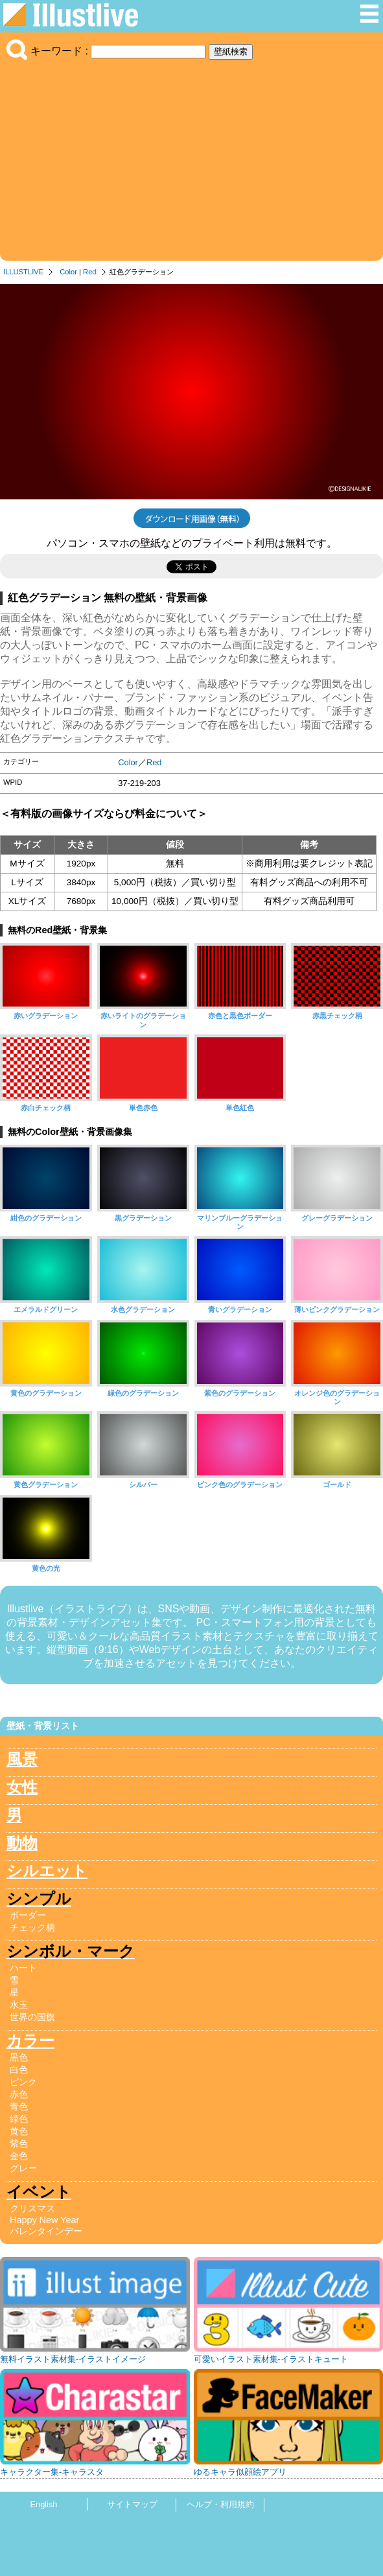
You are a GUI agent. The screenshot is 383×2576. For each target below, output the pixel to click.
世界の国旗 (32, 2017)
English (44, 2504)
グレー (23, 2168)
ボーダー (28, 1915)
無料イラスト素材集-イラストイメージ (73, 2359)
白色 (19, 2069)
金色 (19, 2156)
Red (90, 272)
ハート (23, 1967)
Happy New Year (44, 2220)
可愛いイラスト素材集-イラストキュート (271, 2359)
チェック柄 (32, 1927)
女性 (22, 1787)
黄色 (19, 2131)
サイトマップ (132, 2504)
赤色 (19, 2094)
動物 (22, 1843)
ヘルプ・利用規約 (220, 2504)
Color (68, 272)
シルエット (46, 1870)
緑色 (19, 2119)
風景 (22, 1759)
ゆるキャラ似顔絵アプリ (240, 2472)
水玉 (19, 2004)
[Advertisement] (191, 157)
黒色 (19, 2057)
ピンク (23, 2082)
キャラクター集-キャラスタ (52, 2472)
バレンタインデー (46, 2231)
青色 (19, 2106)
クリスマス (32, 2208)
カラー (30, 2040)
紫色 (19, 2143)
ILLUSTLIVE (23, 272)
